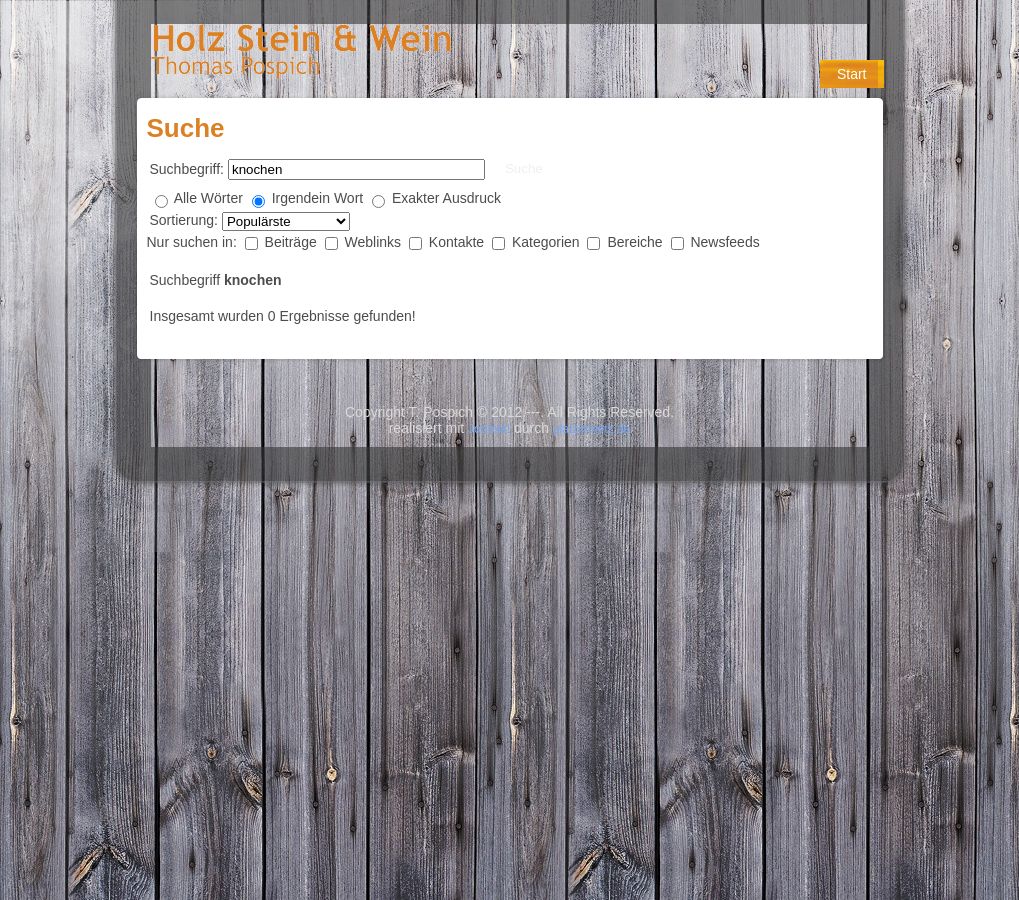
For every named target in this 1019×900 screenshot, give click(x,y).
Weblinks (375, 242)
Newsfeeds (724, 242)
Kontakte (458, 242)
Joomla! (489, 429)
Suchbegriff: (187, 169)
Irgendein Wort (318, 198)
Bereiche (636, 242)
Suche (524, 168)
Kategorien (548, 242)
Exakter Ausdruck (446, 198)
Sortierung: (186, 220)
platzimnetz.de (591, 429)
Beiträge (293, 242)
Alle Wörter (208, 198)
